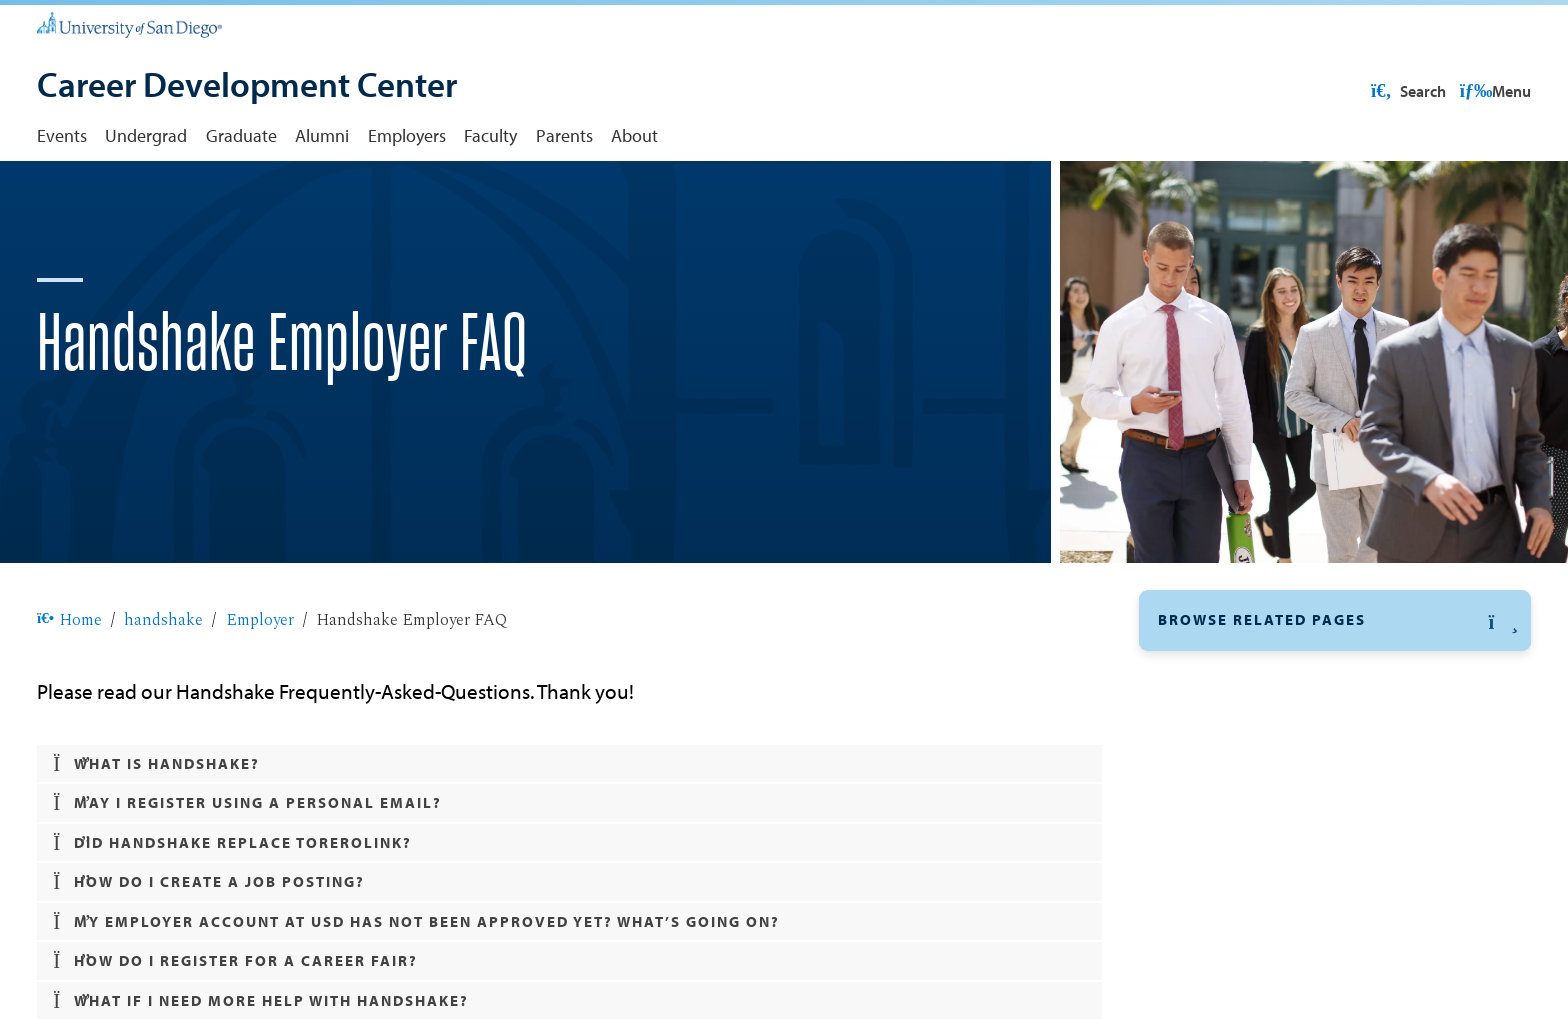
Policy (1189, 779)
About (634, 135)
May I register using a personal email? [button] (247, 867)
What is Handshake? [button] (156, 828)
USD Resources (1370, 91)
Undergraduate (1216, 859)
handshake (163, 684)
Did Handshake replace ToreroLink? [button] (232, 907)
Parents (564, 135)
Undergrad (146, 135)
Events (62, 135)
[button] (1335, 684)
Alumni (322, 135)
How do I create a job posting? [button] (209, 946)
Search (1492, 91)
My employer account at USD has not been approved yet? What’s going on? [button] (416, 986)
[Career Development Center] (247, 87)
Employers (407, 135)
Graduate (241, 135)
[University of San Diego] (129, 24)
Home (69, 684)
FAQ (1182, 816)
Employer (260, 684)
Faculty (490, 135)
